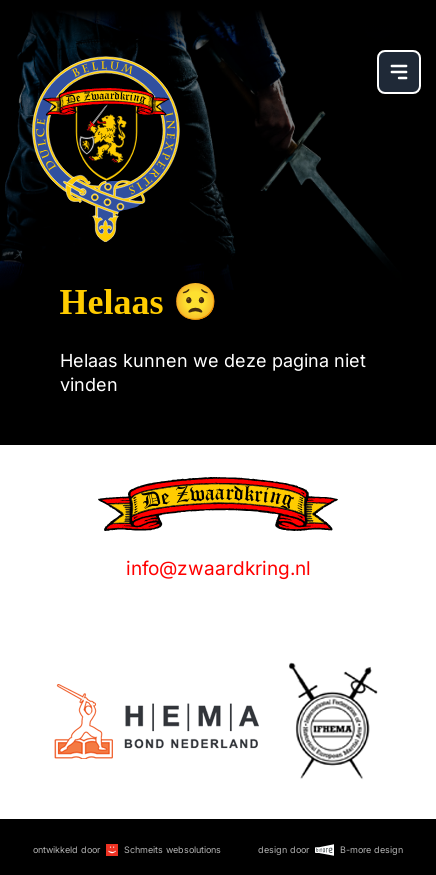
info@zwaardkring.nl (218, 568)
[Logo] (156, 721)
